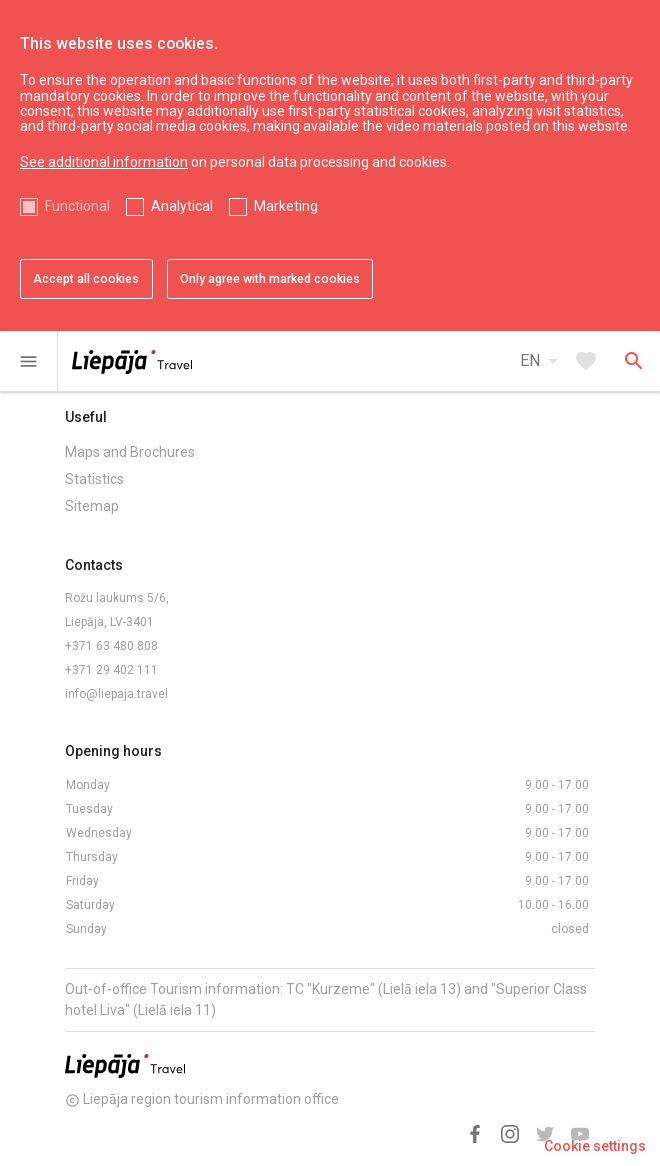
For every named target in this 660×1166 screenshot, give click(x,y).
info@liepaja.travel (116, 694)
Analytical (182, 206)
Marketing (286, 206)
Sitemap (92, 506)
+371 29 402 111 (111, 670)
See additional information (104, 162)
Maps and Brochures (130, 452)
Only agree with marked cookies (270, 279)
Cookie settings (595, 1146)
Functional (77, 206)
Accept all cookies (86, 279)
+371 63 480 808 (111, 646)
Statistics (94, 479)
